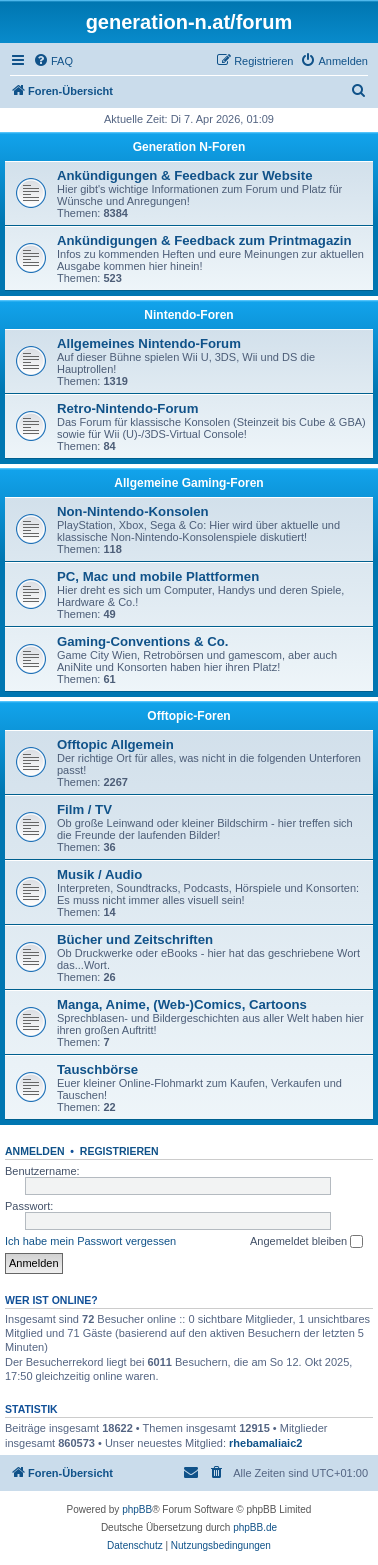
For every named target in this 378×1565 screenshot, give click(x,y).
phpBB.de (255, 1527)
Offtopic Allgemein (115, 744)
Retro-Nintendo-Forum (127, 408)
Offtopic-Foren (188, 716)
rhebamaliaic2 (265, 1443)
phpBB (137, 1509)
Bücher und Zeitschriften (135, 939)
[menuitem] (53, 61)
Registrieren (119, 1151)
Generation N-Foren (189, 147)
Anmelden (35, 1151)
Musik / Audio (99, 874)
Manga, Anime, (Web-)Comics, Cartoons (182, 1004)
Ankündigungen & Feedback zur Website (184, 175)
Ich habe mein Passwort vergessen (90, 1241)
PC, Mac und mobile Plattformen (158, 576)
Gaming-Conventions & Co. (142, 641)
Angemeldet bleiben (306, 1242)
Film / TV (84, 809)
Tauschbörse (97, 1069)
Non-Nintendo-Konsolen (133, 511)
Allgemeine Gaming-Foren (188, 483)
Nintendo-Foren (188, 315)
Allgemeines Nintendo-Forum (149, 343)
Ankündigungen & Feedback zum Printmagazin (204, 240)
